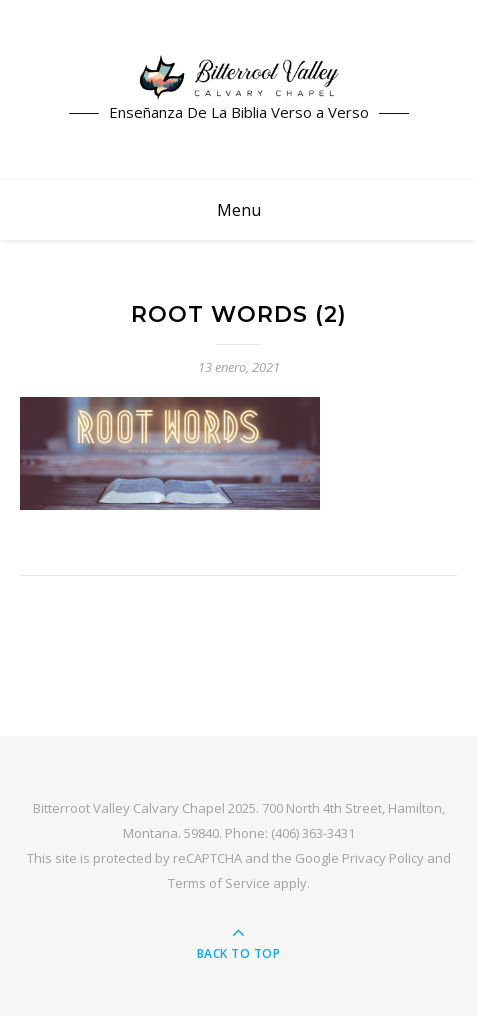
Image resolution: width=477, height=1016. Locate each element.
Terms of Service (219, 883)
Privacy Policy (383, 858)
